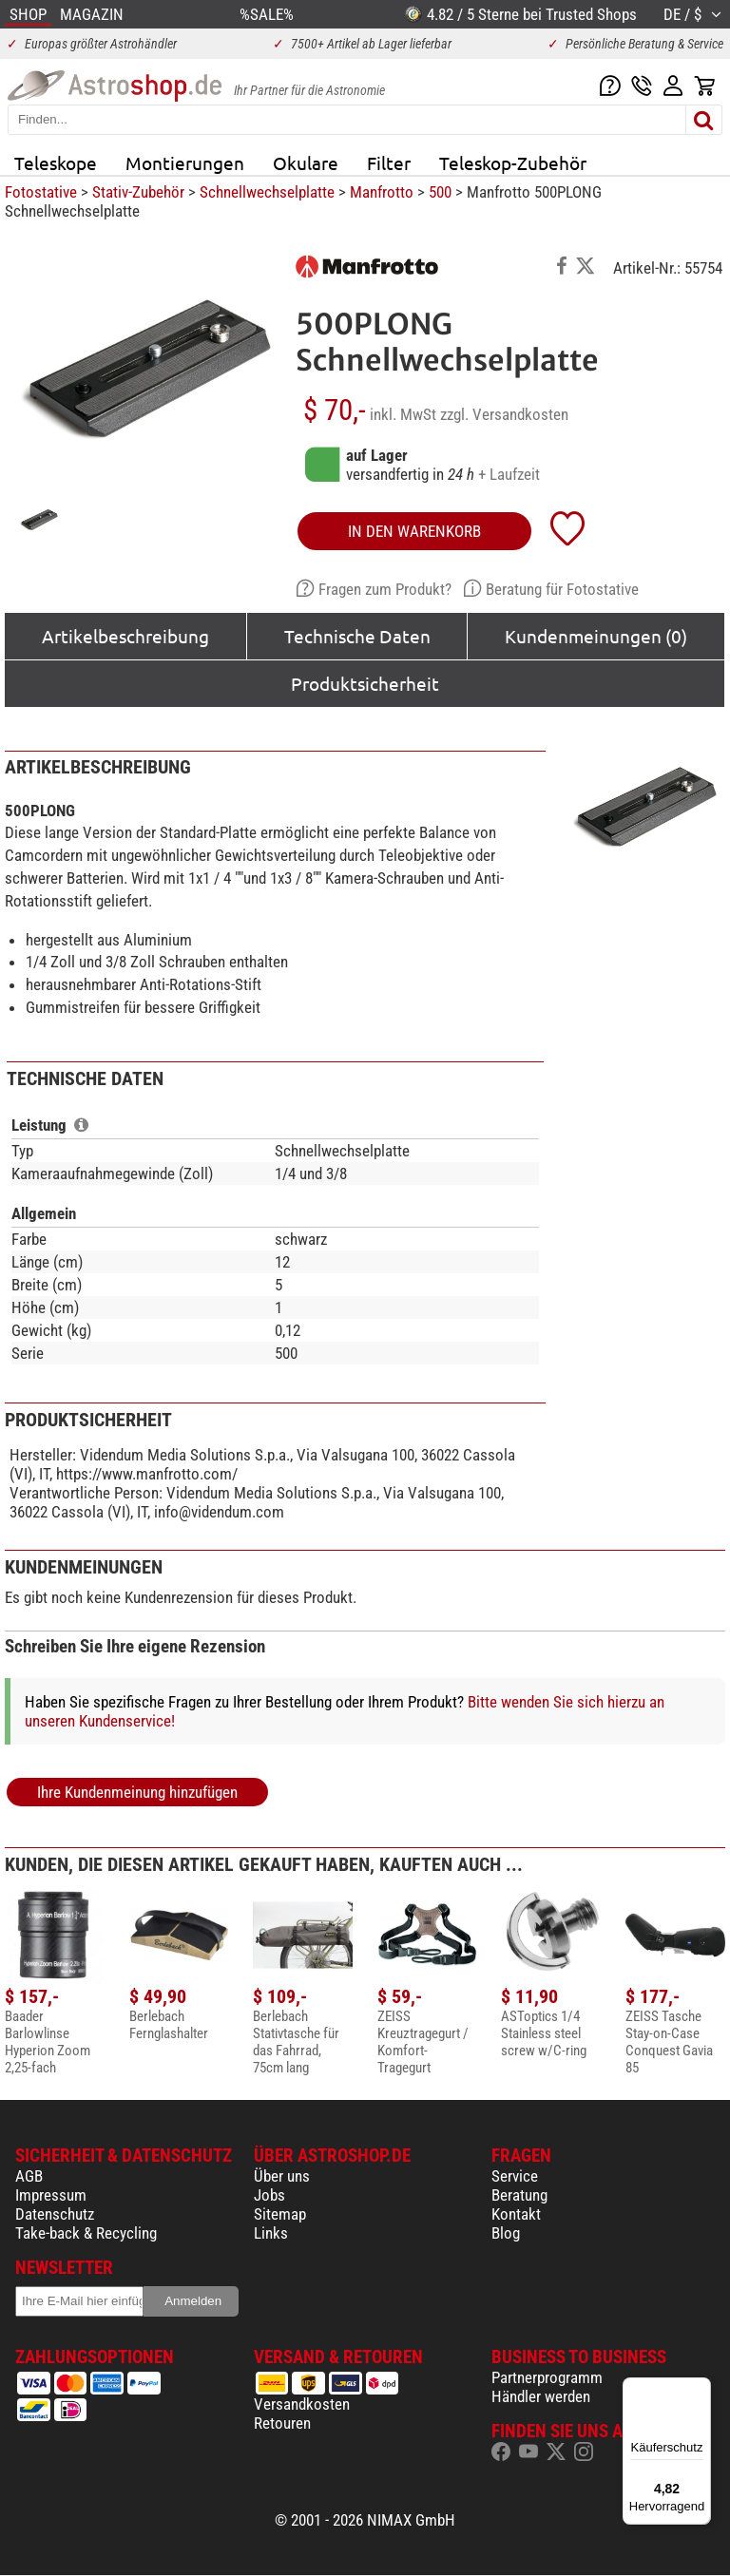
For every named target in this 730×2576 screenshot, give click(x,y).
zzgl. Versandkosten (504, 414)
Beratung (519, 2194)
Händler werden (540, 2396)
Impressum (50, 2194)
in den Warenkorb (414, 531)
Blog (505, 2232)
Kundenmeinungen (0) (596, 635)
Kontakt (516, 2213)
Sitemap (280, 2213)
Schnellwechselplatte (267, 191)
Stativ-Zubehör (138, 191)
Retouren (282, 2423)
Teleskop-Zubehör (512, 162)
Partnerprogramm (547, 2377)
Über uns (282, 2175)
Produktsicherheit (365, 683)
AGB (29, 2175)
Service (514, 2175)
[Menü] (699, 2388)
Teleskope (55, 162)
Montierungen (184, 162)
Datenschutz (54, 2213)
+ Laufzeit (509, 474)
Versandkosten (302, 2404)
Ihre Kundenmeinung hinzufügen (137, 1792)
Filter (389, 162)
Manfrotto (381, 191)
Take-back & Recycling (86, 2232)
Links (271, 2232)
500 (440, 191)
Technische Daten (357, 635)
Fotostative (41, 191)
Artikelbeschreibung (125, 635)
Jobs (269, 2194)
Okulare (305, 162)
